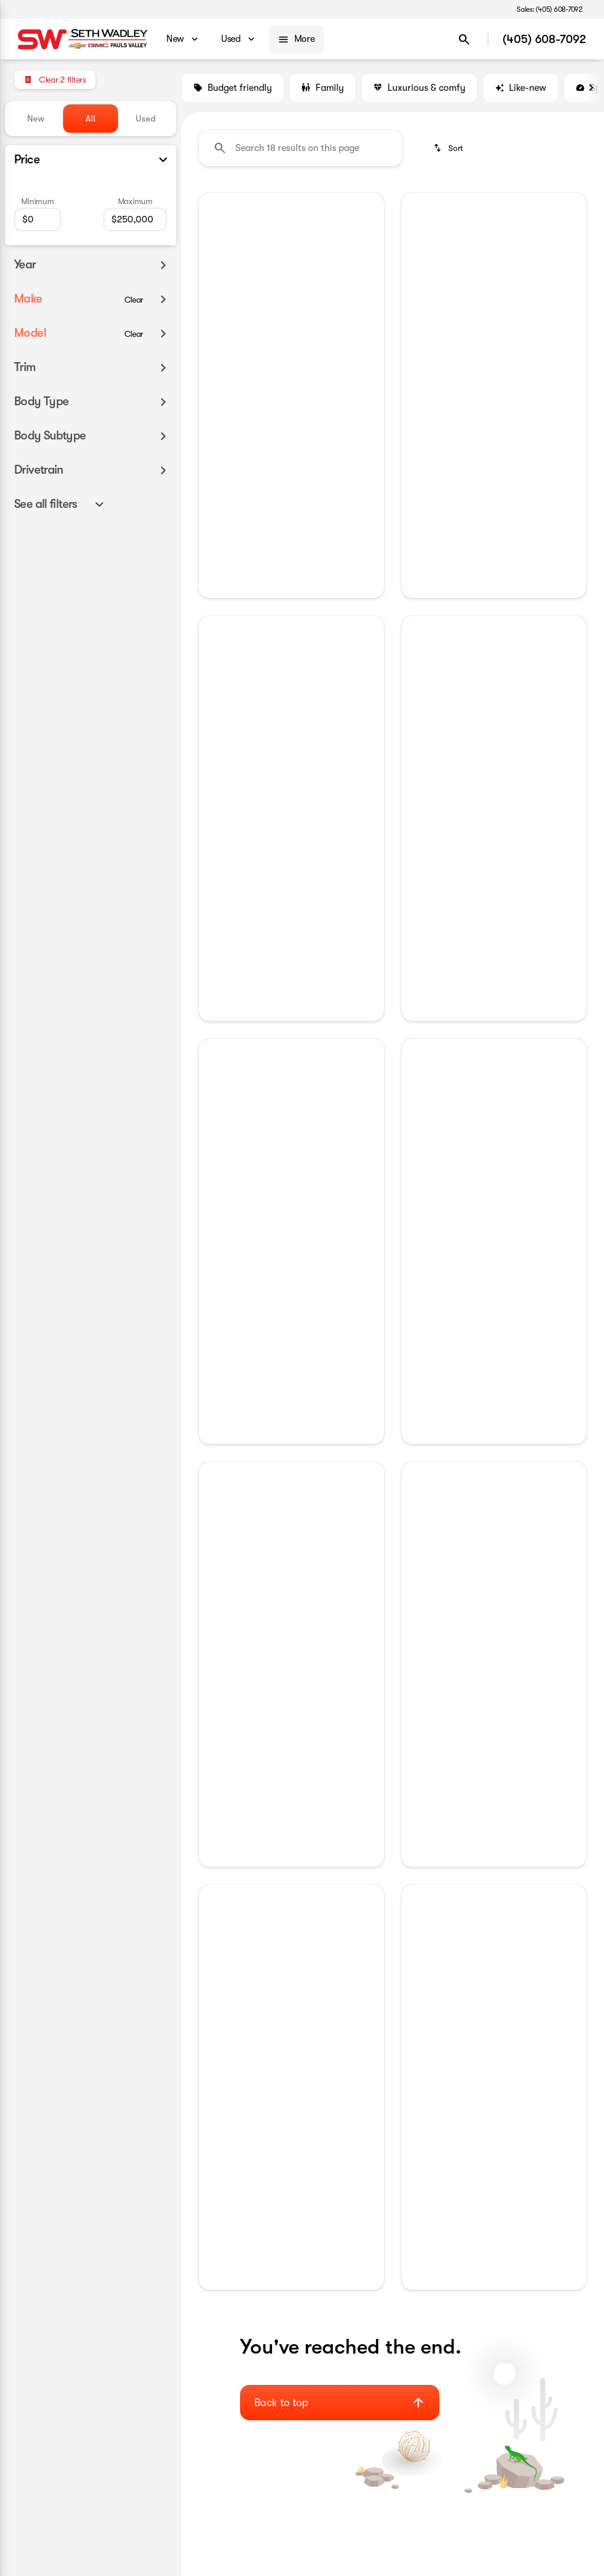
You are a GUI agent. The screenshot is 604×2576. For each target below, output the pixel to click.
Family (322, 88)
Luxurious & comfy (419, 88)
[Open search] (464, 39)
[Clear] (134, 299)
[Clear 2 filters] (55, 79)
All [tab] (91, 118)
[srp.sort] (448, 148)
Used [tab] (146, 118)
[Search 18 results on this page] (300, 148)
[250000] (135, 219)
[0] (37, 219)
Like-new (520, 88)
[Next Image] (591, 88)
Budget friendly (232, 88)
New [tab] (35, 118)
